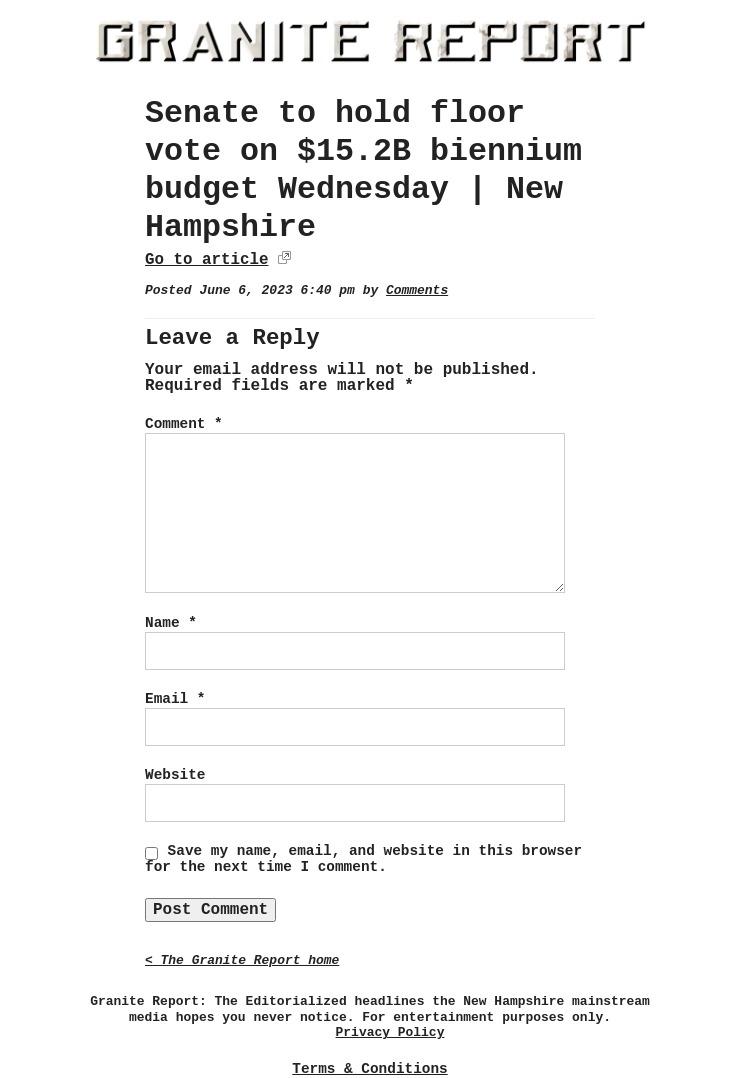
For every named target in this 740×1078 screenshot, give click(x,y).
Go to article (206, 260)
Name (171, 623)
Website (175, 775)
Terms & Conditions (369, 1069)
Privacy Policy (390, 1032)
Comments (417, 290)
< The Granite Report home (242, 960)
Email (175, 699)
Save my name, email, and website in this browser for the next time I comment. (363, 859)
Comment (184, 424)
